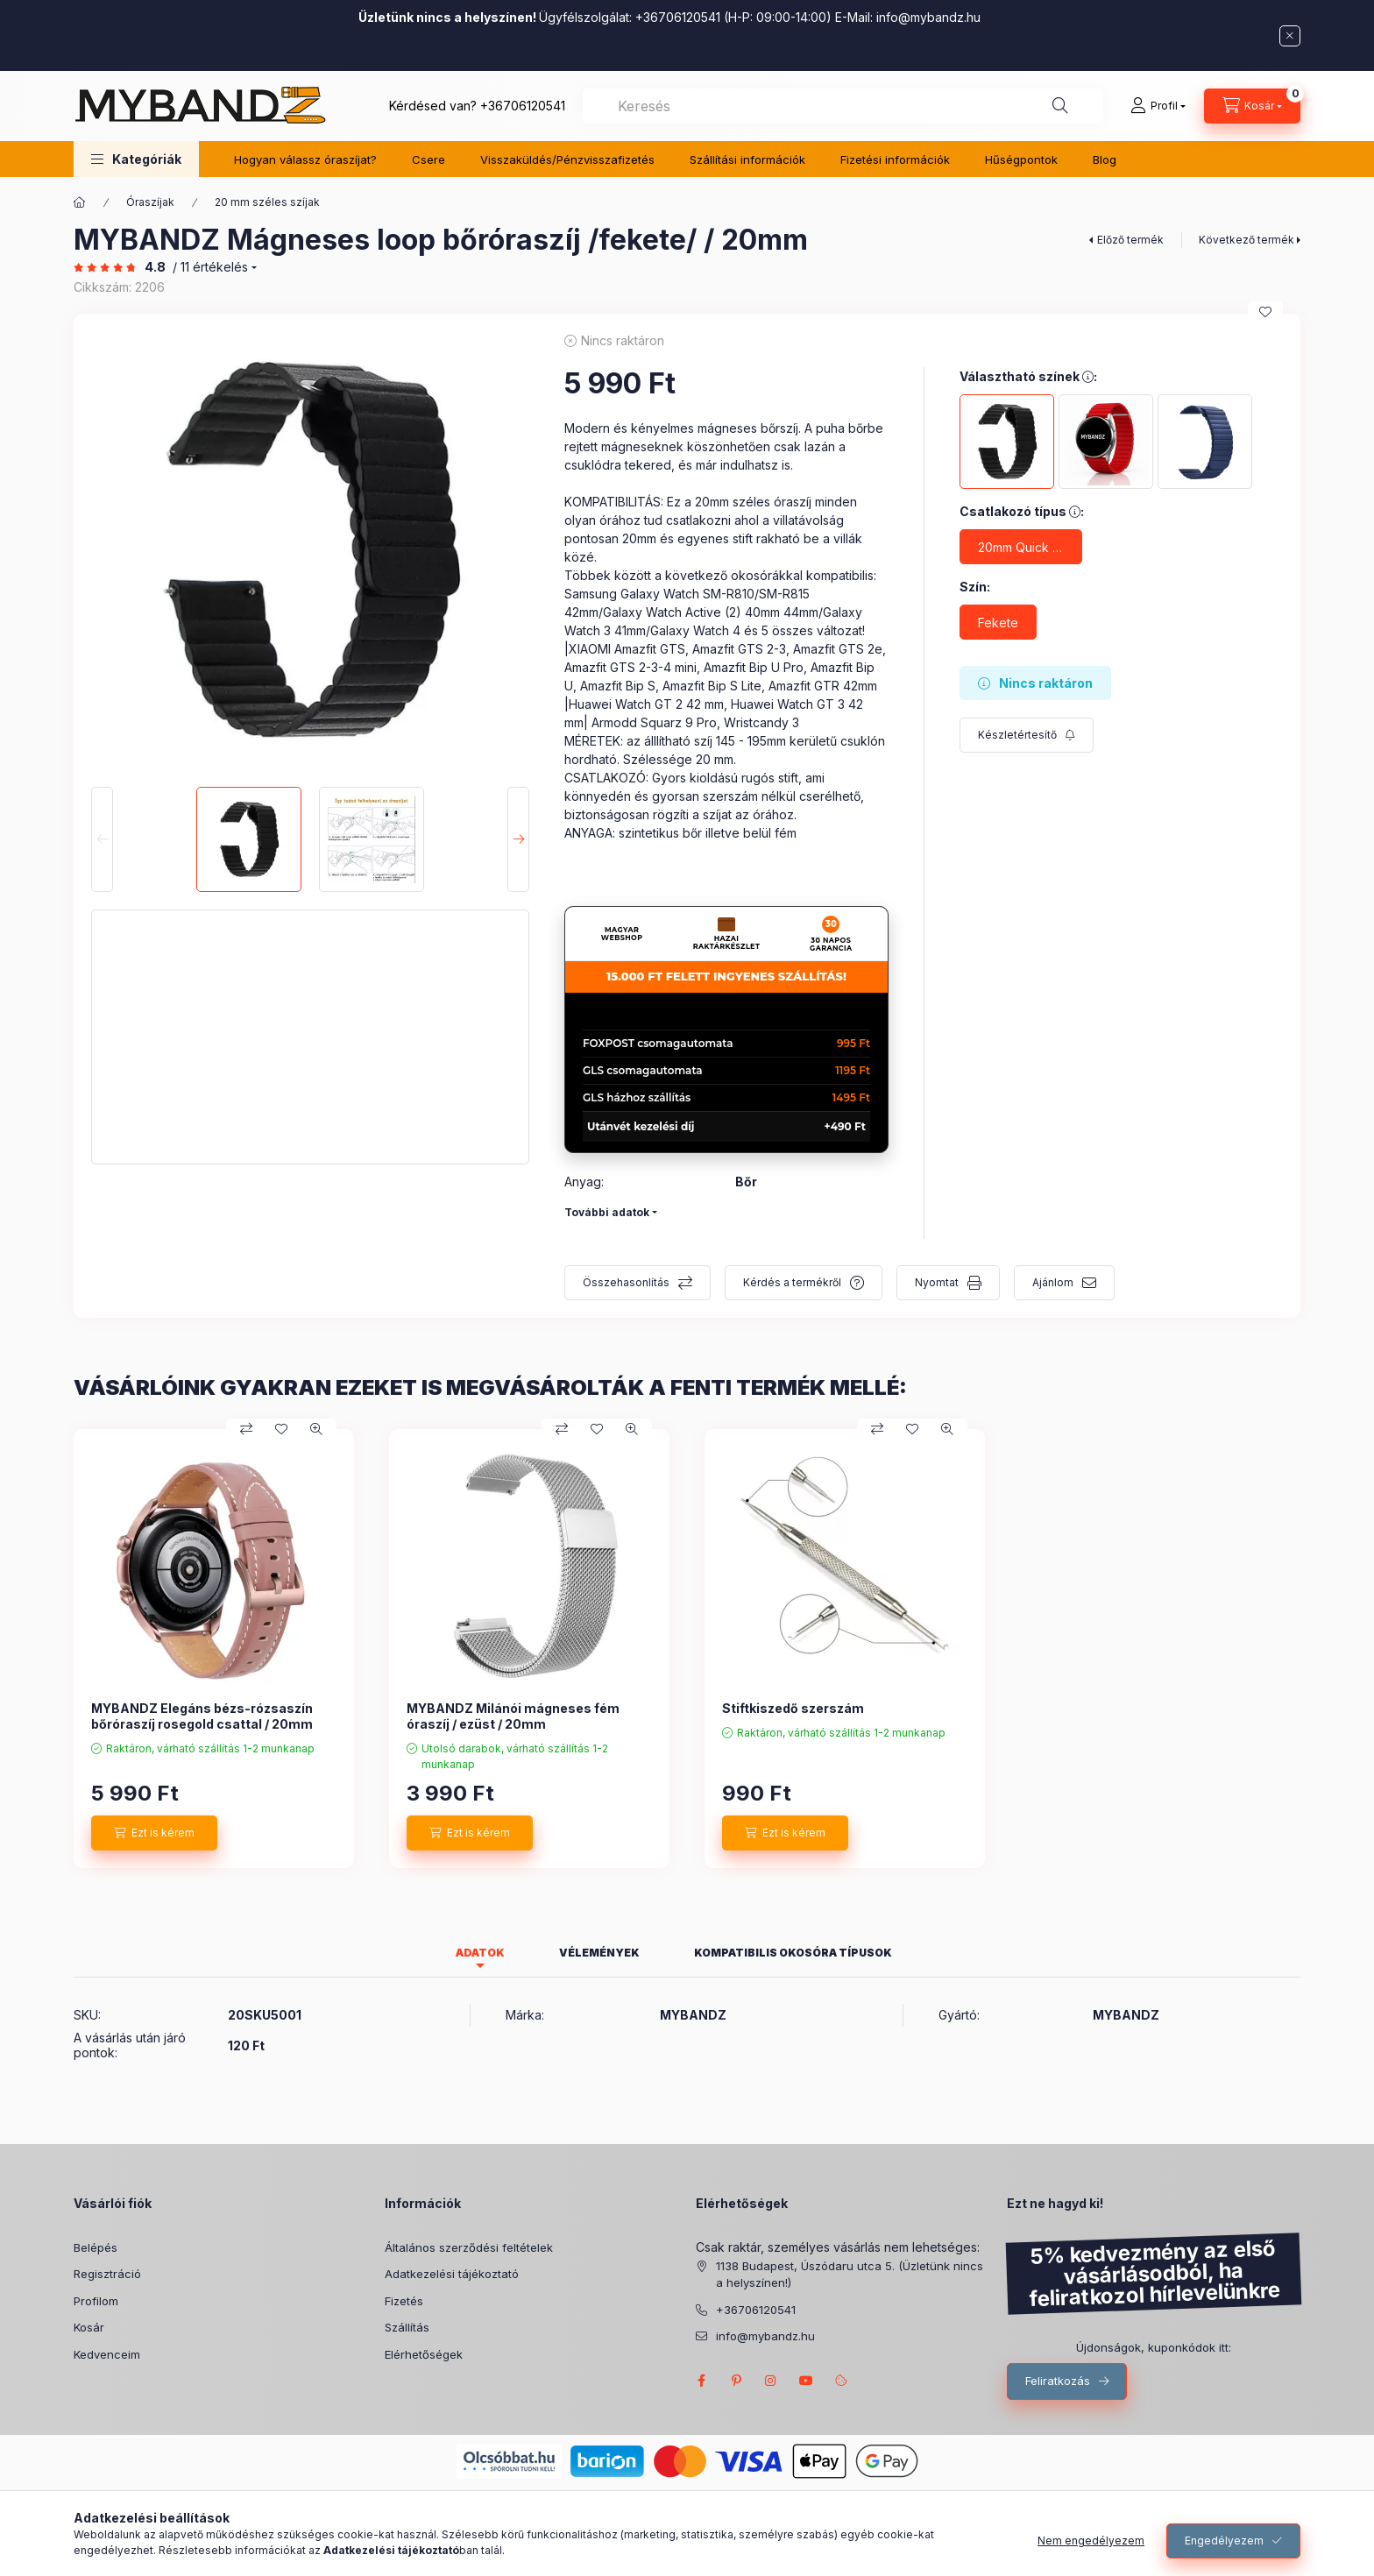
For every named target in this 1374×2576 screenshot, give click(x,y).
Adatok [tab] (480, 1952)
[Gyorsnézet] (316, 1429)
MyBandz (806, 2380)
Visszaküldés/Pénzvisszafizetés (567, 159)
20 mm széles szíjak (267, 202)
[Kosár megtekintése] (1252, 106)
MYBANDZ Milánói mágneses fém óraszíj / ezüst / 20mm (513, 1716)
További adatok (606, 1212)
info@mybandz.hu (928, 17)
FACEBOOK (701, 2380)
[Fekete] (998, 622)
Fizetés (404, 2301)
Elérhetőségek (424, 2354)
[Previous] (102, 839)
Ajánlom (1052, 1282)
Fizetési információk (895, 159)
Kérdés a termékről (792, 1282)
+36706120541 (522, 105)
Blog (1104, 159)
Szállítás (407, 2327)
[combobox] (843, 106)
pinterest (736, 2380)
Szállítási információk (747, 159)
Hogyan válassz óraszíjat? (305, 159)
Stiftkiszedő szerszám (793, 1708)
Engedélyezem (1224, 2540)
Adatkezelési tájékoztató (452, 2274)
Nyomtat (937, 1282)
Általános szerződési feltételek (469, 2247)
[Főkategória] (80, 202)
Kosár (89, 2327)
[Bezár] (1289, 35)
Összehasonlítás (626, 1282)
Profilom (96, 2301)
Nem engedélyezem (1091, 2540)
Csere (428, 159)
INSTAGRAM (771, 2380)
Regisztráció (107, 2274)
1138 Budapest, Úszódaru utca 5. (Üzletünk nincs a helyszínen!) (849, 2274)
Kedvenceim (107, 2354)
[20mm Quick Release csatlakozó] (1021, 546)
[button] (136, 159)
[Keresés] (1060, 106)
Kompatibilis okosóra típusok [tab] (793, 1952)
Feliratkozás (1057, 2381)
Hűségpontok (1021, 159)
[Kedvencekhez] (1265, 311)
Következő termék (1246, 239)
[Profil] (1158, 106)
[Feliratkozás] (1027, 735)
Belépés (95, 2247)
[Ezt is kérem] (154, 1833)
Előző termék (1130, 239)
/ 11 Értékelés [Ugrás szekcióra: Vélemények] (210, 267)
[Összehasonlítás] (246, 1429)
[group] (687, 1649)
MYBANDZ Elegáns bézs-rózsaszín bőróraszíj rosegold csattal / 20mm (202, 1716)
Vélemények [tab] (599, 1952)
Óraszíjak (150, 202)
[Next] (518, 839)
